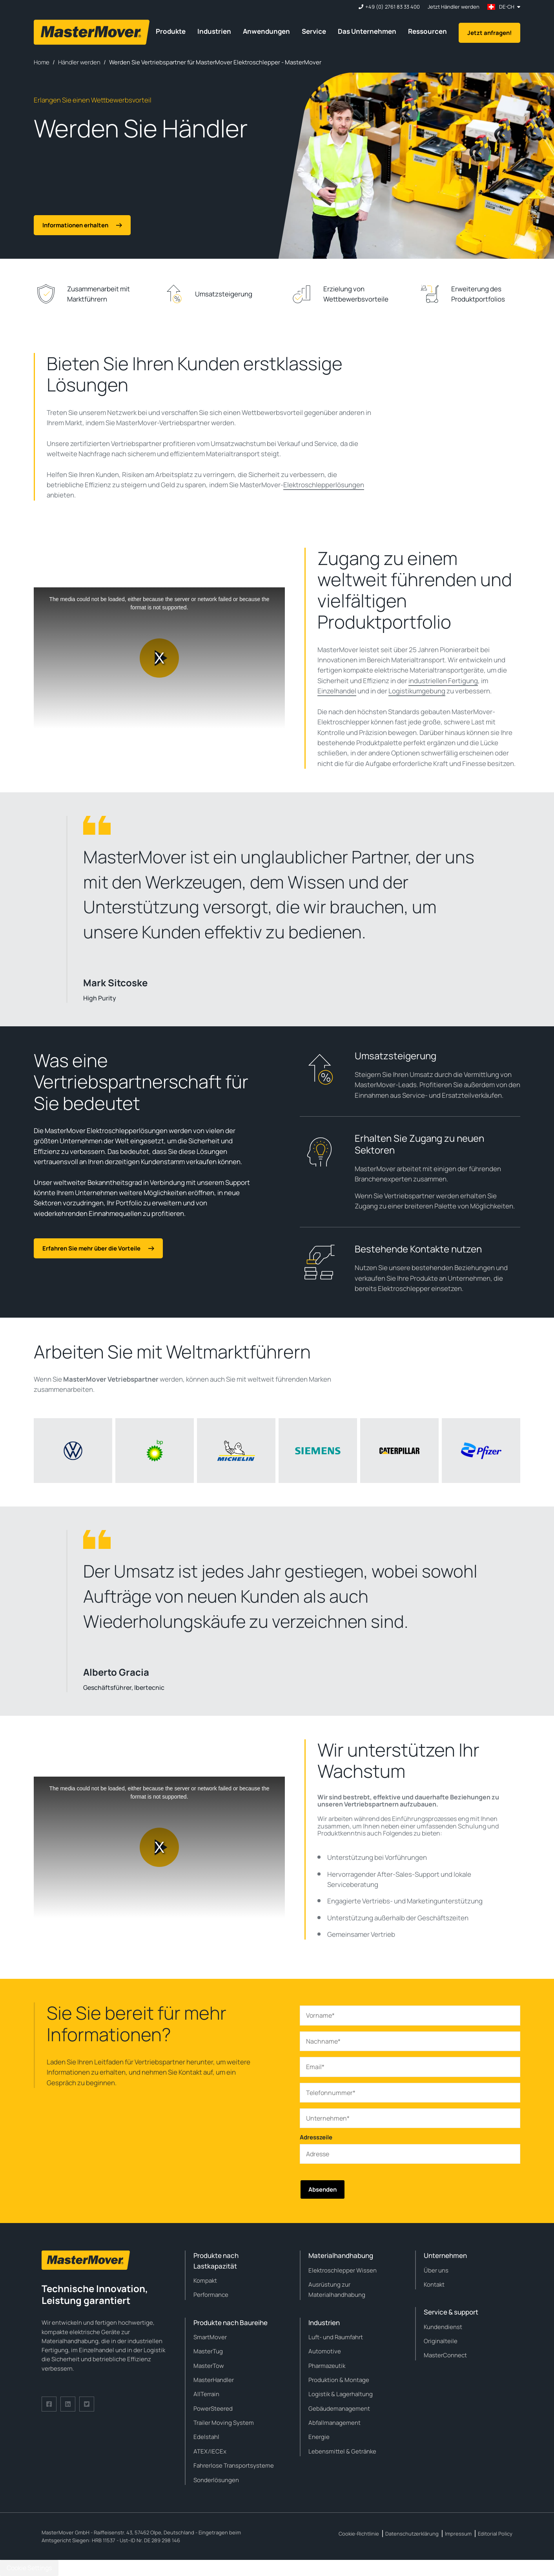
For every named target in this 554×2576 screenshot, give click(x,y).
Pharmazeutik (326, 2366)
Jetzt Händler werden (453, 7)
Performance (210, 2295)
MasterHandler (213, 2380)
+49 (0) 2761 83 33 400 (392, 7)
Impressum (458, 2533)
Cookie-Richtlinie (359, 2533)
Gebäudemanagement (339, 2408)
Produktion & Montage (338, 2380)
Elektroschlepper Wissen (342, 2270)
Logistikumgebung (416, 690)
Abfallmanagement (334, 2423)
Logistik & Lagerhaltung (340, 2394)
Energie (319, 2437)
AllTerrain (206, 2394)
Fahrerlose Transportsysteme (233, 2465)
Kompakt (205, 2280)
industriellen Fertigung (443, 680)
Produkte (171, 31)
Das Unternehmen (367, 31)
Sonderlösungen (216, 2480)
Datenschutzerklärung (412, 2533)
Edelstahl (206, 2437)
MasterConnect (445, 2355)
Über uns (436, 2270)
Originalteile (440, 2341)
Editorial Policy (495, 2533)
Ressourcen (427, 31)
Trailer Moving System (223, 2423)
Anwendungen (266, 31)
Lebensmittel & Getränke (342, 2451)
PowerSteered (213, 2408)
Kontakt (434, 2284)
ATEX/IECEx (209, 2451)
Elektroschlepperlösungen (323, 484)
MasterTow (208, 2366)
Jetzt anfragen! (489, 33)
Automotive (324, 2351)
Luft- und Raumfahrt (335, 2337)
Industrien (214, 31)
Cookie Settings (29, 2567)
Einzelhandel (336, 690)
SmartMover (210, 2337)
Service (314, 31)
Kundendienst (443, 2327)
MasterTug (208, 2351)
